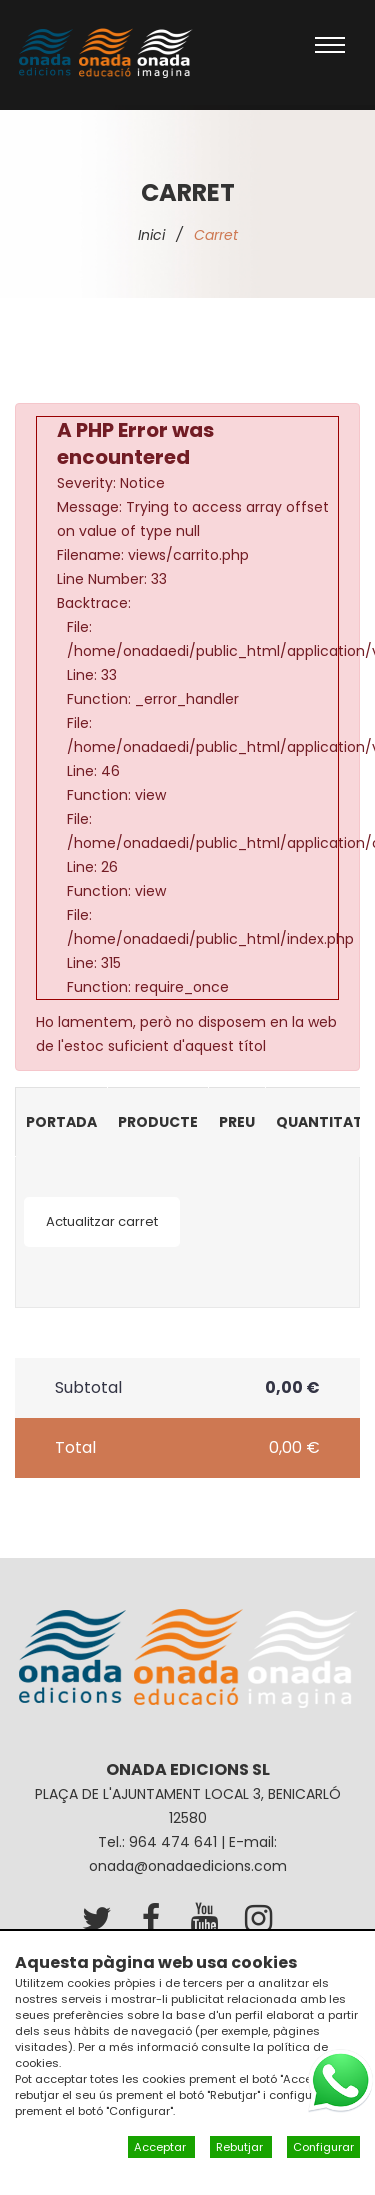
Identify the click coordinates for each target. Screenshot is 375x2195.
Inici (151, 235)
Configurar (323, 2147)
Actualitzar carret (102, 1221)
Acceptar (161, 2147)
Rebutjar (241, 2147)
